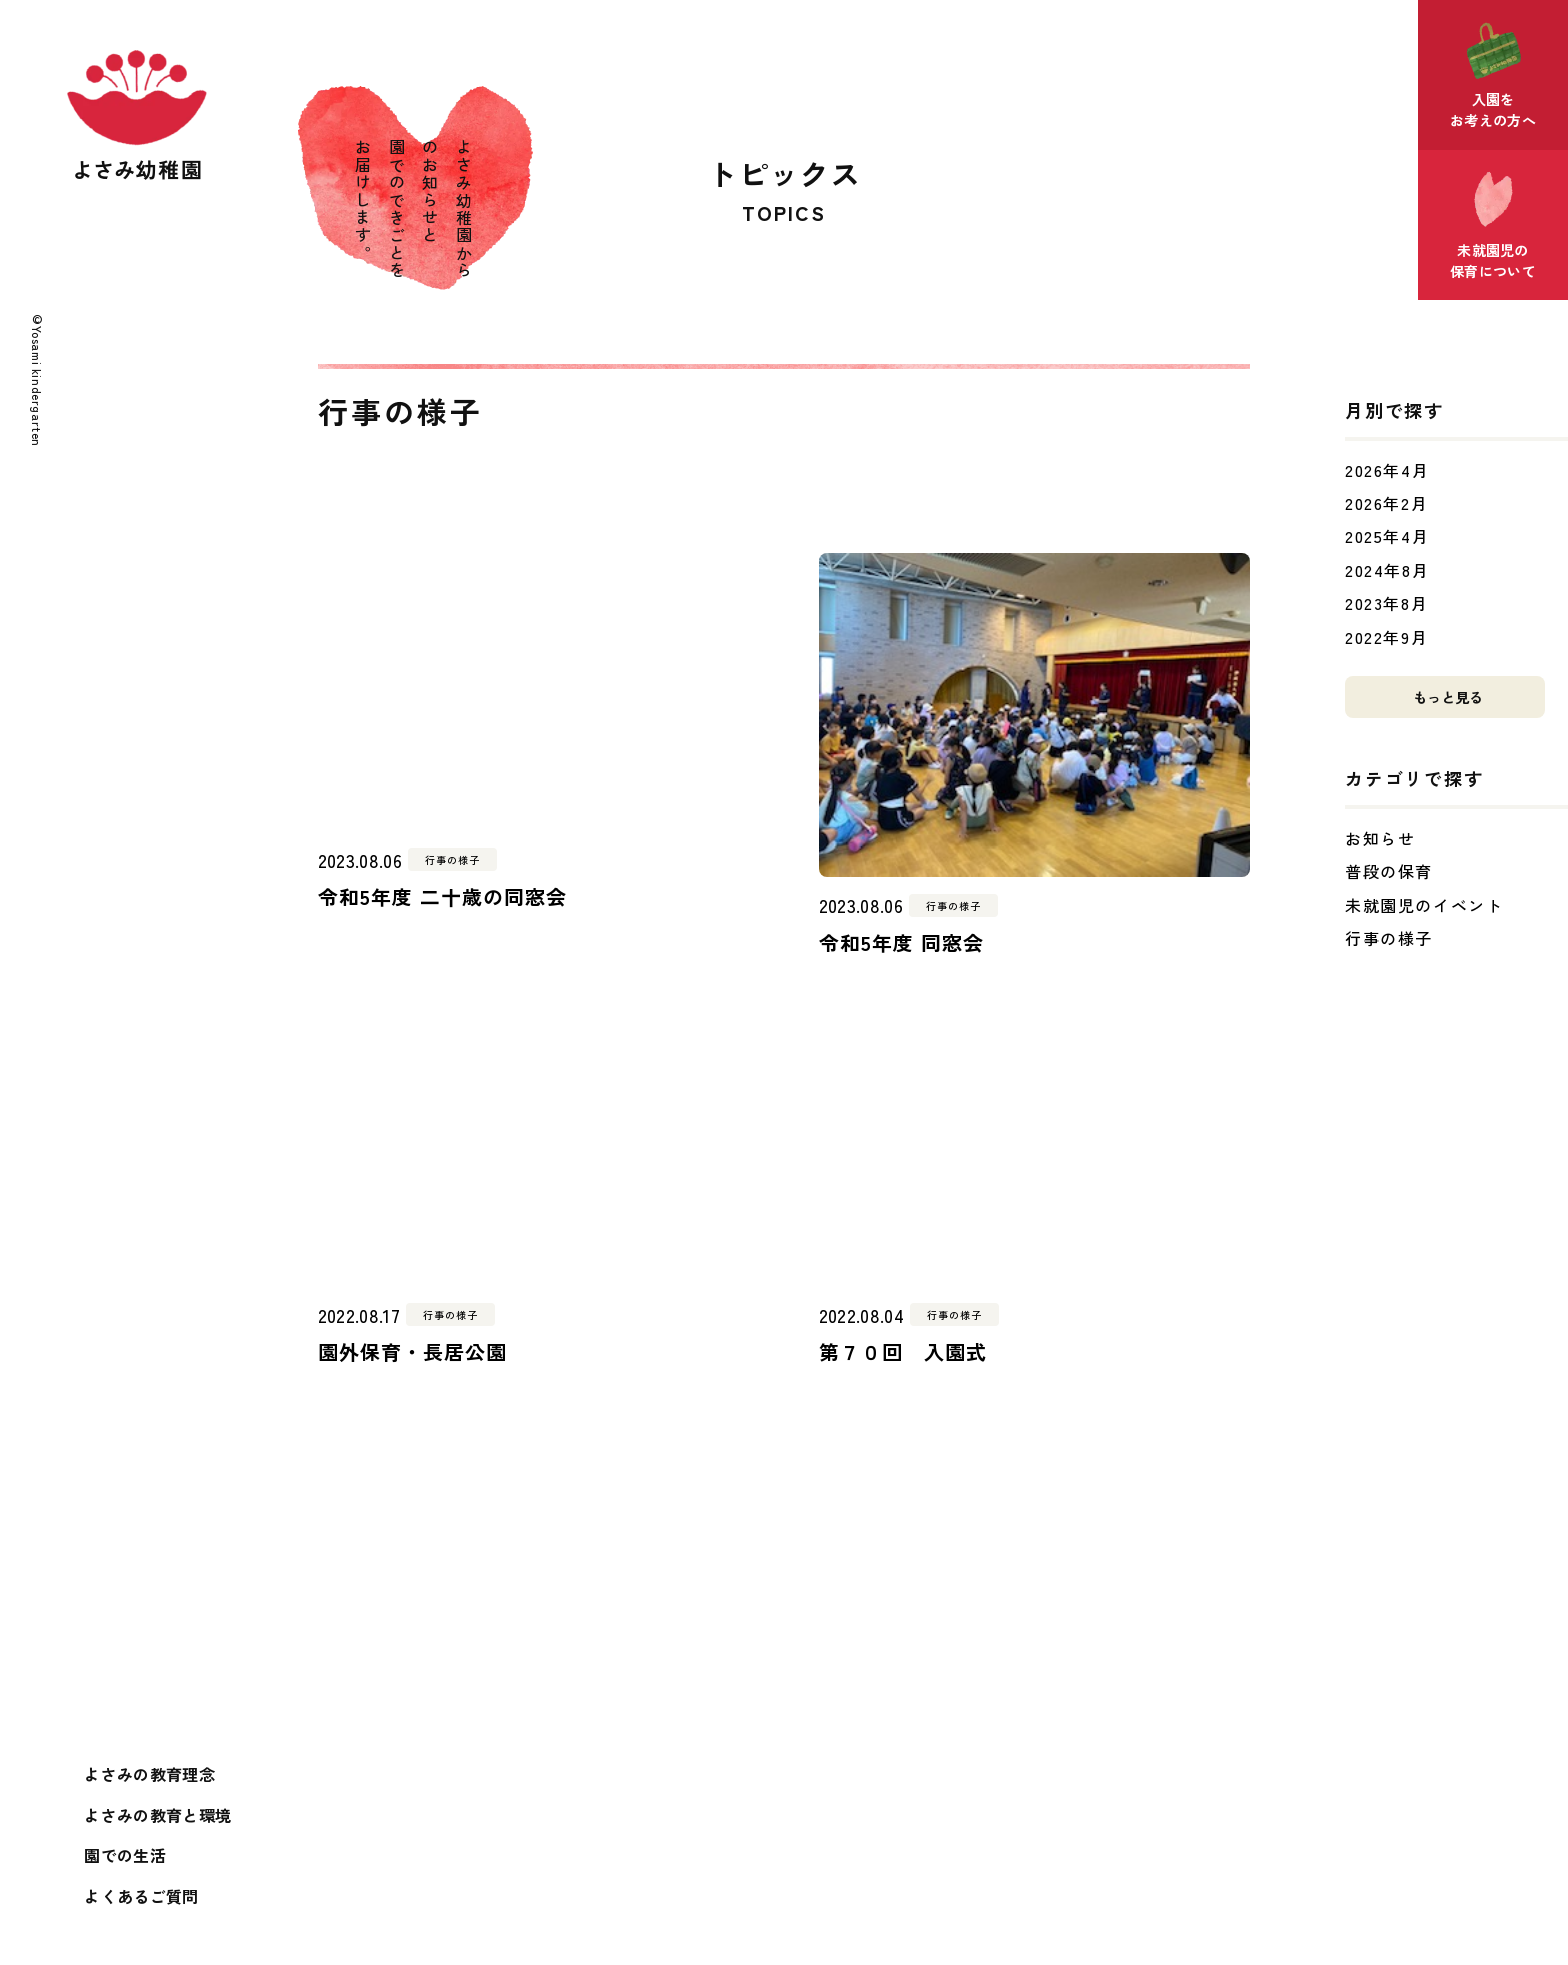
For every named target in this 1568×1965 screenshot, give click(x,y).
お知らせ (1380, 838)
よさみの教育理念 (149, 1774)
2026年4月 (1387, 470)
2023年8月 (1386, 603)
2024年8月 (1387, 570)
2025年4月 (1387, 536)
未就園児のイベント (1424, 905)
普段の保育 (1389, 871)
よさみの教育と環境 (157, 1815)
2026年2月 (1386, 503)
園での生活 (125, 1855)
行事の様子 (1389, 938)
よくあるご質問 (141, 1896)
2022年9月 (1386, 637)
